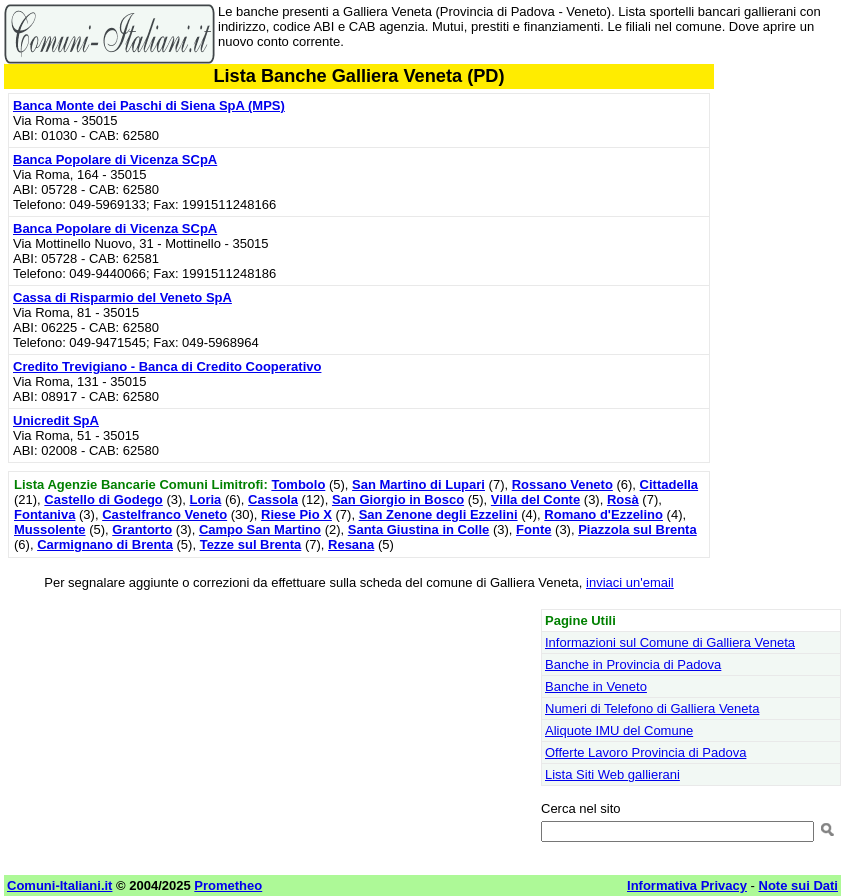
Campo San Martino (260, 529)
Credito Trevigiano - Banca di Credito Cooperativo (167, 366)
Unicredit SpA (56, 420)
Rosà (623, 499)
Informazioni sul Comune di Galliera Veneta (670, 642)
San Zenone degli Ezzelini (438, 514)
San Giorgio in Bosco (398, 499)
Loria (206, 499)
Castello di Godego (103, 499)
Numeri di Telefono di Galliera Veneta (652, 708)
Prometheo (228, 885)
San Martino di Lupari (418, 484)
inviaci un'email (630, 582)
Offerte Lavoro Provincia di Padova (645, 752)
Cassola (273, 499)
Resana (351, 544)
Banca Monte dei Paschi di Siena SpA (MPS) (149, 105)
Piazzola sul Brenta (637, 529)
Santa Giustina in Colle (419, 529)
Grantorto (142, 529)
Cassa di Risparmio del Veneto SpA (122, 297)
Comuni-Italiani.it (59, 885)
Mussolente (50, 529)
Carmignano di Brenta (105, 544)
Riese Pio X (296, 514)
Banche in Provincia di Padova (633, 664)
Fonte (533, 529)
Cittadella (669, 484)
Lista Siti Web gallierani (612, 774)
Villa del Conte (535, 499)
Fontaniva (44, 514)
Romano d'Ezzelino (603, 514)
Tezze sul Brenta (251, 544)
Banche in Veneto (596, 686)
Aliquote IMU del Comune (619, 730)
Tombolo (298, 484)
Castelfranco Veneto (164, 514)
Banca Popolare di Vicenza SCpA (115, 159)
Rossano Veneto (562, 484)
